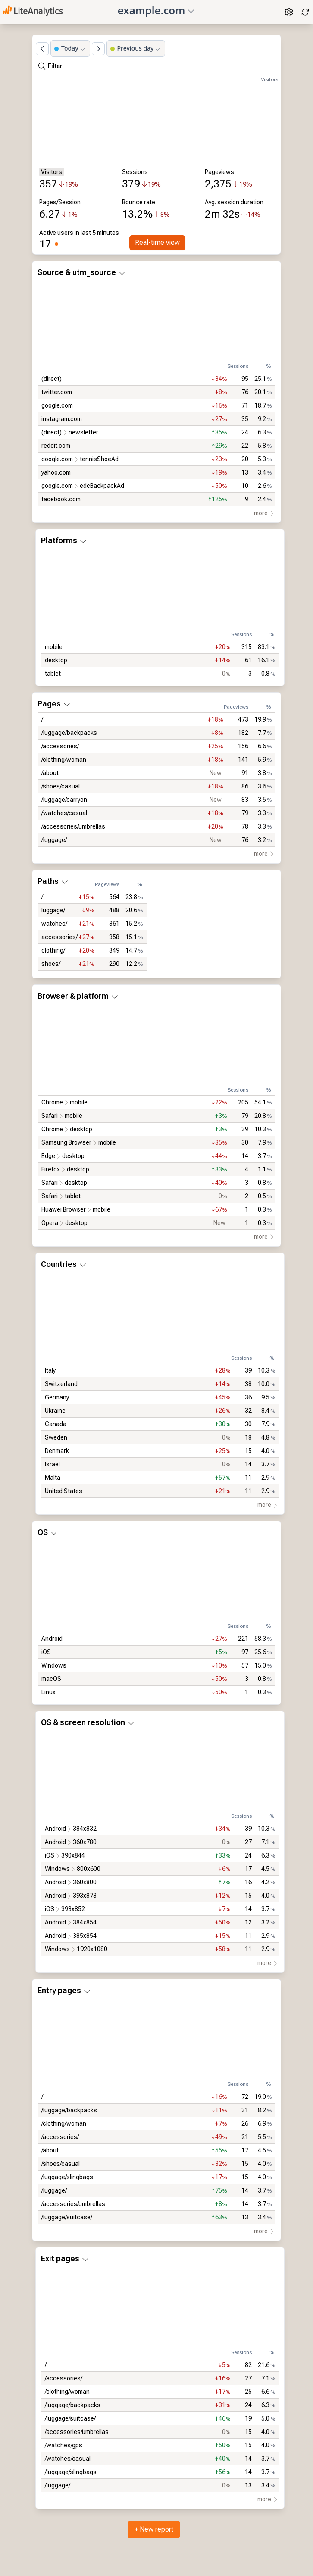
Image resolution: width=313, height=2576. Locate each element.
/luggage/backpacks (69, 732)
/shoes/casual (60, 786)
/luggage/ (54, 839)
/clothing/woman (63, 759)
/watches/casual (64, 813)
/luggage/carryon (64, 799)
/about (50, 772)
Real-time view (157, 242)
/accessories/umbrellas (73, 826)
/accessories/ (60, 746)
